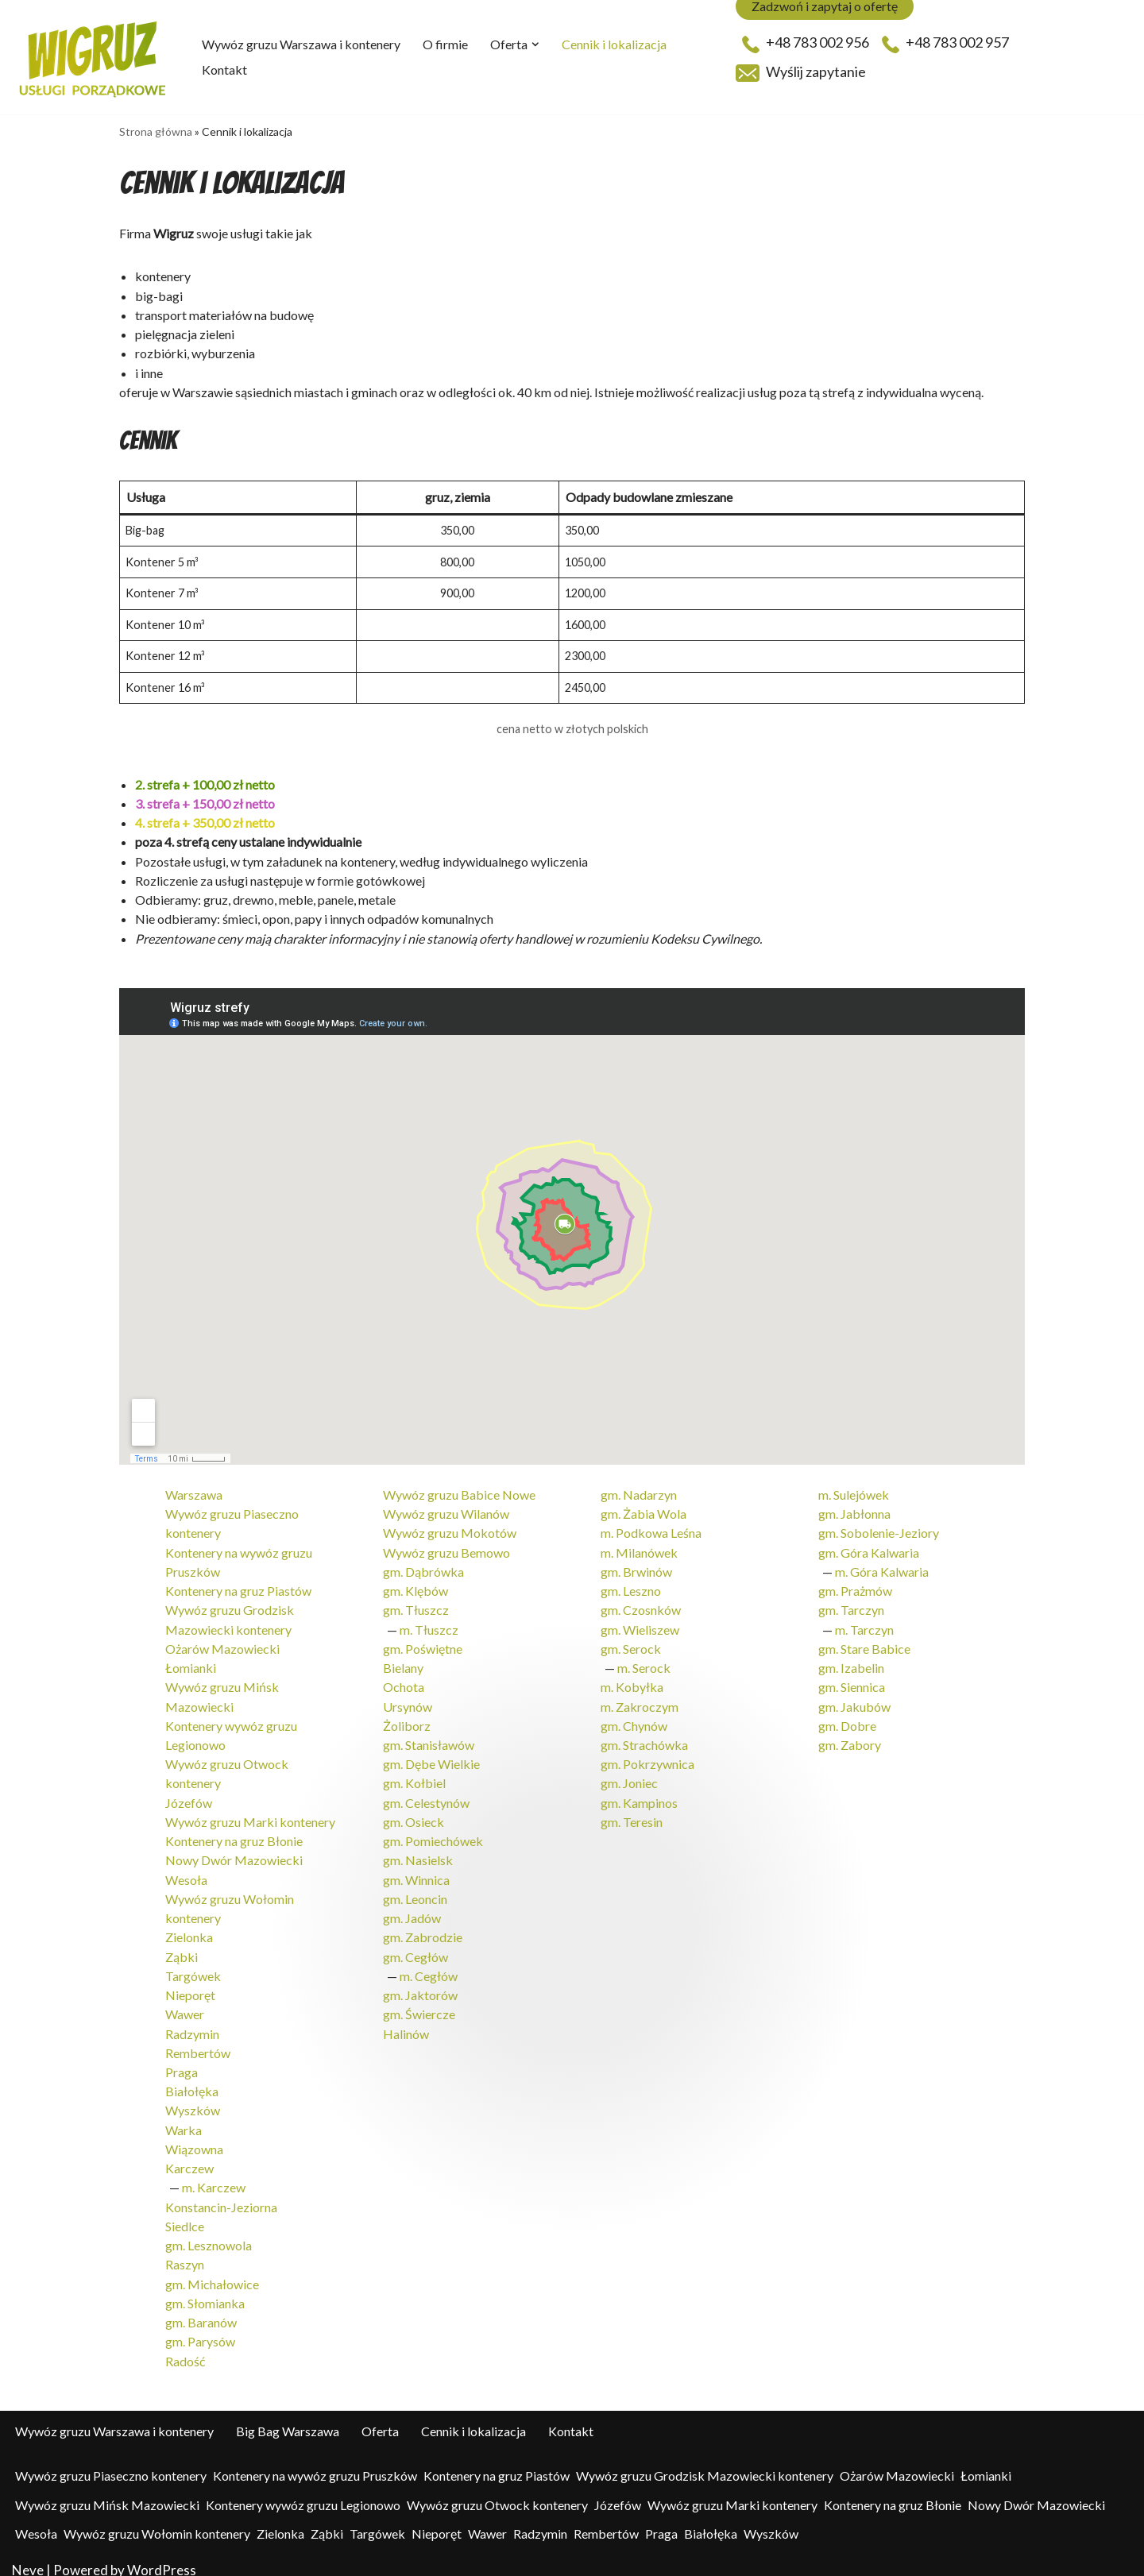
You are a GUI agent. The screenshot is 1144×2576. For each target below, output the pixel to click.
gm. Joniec (629, 1775)
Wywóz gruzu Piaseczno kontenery (111, 2462)
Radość (185, 2347)
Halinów (406, 2023)
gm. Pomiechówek (433, 1832)
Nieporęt (190, 1985)
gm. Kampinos (639, 1794)
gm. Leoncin (415, 1890)
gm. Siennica (851, 1680)
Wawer (184, 2004)
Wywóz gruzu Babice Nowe (459, 1489)
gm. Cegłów (415, 1947)
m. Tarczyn (864, 1623)
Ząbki (181, 1947)
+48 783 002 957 (945, 42)
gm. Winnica (416, 1871)
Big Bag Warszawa (287, 2417)
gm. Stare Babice (864, 1642)
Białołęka (191, 2080)
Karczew (189, 2157)
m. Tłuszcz (429, 1623)
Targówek (193, 1966)
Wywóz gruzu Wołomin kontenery (157, 2520)
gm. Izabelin (851, 1661)
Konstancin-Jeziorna (221, 2195)
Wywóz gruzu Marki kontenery (250, 1813)
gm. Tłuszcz (416, 1604)
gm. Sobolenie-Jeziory (878, 1527)
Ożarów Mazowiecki (222, 1642)
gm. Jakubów (854, 1699)
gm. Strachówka (644, 1737)
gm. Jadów (412, 1909)
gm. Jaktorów (420, 1985)
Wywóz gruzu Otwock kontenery (497, 2491)
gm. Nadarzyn (639, 1489)
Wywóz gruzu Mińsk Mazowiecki (107, 2491)
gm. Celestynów (426, 1794)
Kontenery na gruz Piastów (238, 1585)
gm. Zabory (849, 1737)
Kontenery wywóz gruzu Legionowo (303, 2491)
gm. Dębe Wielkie (431, 1756)
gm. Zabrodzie (422, 1928)
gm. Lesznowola (208, 2233)
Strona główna (155, 131)
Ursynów (407, 1699)
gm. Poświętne (422, 1642)
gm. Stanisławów (428, 1737)
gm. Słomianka (205, 2290)
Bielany (403, 1661)
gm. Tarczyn (851, 1604)
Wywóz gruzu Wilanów (446, 1508)
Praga (181, 2061)
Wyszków (192, 2099)
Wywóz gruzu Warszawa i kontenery (301, 44)
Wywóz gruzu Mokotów (449, 1527)
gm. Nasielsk (418, 1852)
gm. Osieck (413, 1813)
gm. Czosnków (641, 1604)
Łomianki (190, 1661)
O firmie (445, 44)
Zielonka (189, 1928)
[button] (535, 44)
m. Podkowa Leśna (651, 1527)
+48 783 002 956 (805, 42)
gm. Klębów (415, 1585)
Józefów (188, 1794)
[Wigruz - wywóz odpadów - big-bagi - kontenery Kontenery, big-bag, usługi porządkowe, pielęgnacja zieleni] (93, 57)
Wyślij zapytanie (801, 72)
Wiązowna (194, 2137)
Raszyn (184, 2252)
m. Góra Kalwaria (882, 1566)
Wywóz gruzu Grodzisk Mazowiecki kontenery (704, 2462)
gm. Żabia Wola (643, 1508)
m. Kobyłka (632, 1680)
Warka (183, 2118)
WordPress (161, 2556)
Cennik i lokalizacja (614, 44)
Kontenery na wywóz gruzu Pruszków (315, 2462)
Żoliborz (407, 1718)
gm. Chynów (634, 1718)
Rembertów (197, 2042)
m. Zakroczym (639, 1699)
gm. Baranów (201, 2309)
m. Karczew (213, 2176)
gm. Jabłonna (854, 1508)
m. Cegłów (429, 1966)
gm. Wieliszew (640, 1623)
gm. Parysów (200, 2328)
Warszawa (193, 1489)
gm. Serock (631, 1642)
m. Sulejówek (853, 1489)
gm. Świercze (419, 2004)
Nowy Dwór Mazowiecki (234, 1852)
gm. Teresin (632, 1813)
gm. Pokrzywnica (647, 1756)
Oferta (380, 2417)
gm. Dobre (847, 1718)
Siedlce (184, 2214)
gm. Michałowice (212, 2271)
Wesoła (186, 1871)
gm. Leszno (631, 1585)
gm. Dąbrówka (423, 1566)
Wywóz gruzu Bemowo (446, 1546)
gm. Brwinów (636, 1566)
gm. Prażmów (855, 1585)
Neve (28, 2556)
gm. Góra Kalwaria (868, 1546)
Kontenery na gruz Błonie (234, 1832)
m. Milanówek (639, 1546)
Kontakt (224, 69)
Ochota (403, 1680)
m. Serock (644, 1661)
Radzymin (192, 2023)
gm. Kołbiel (414, 1775)
